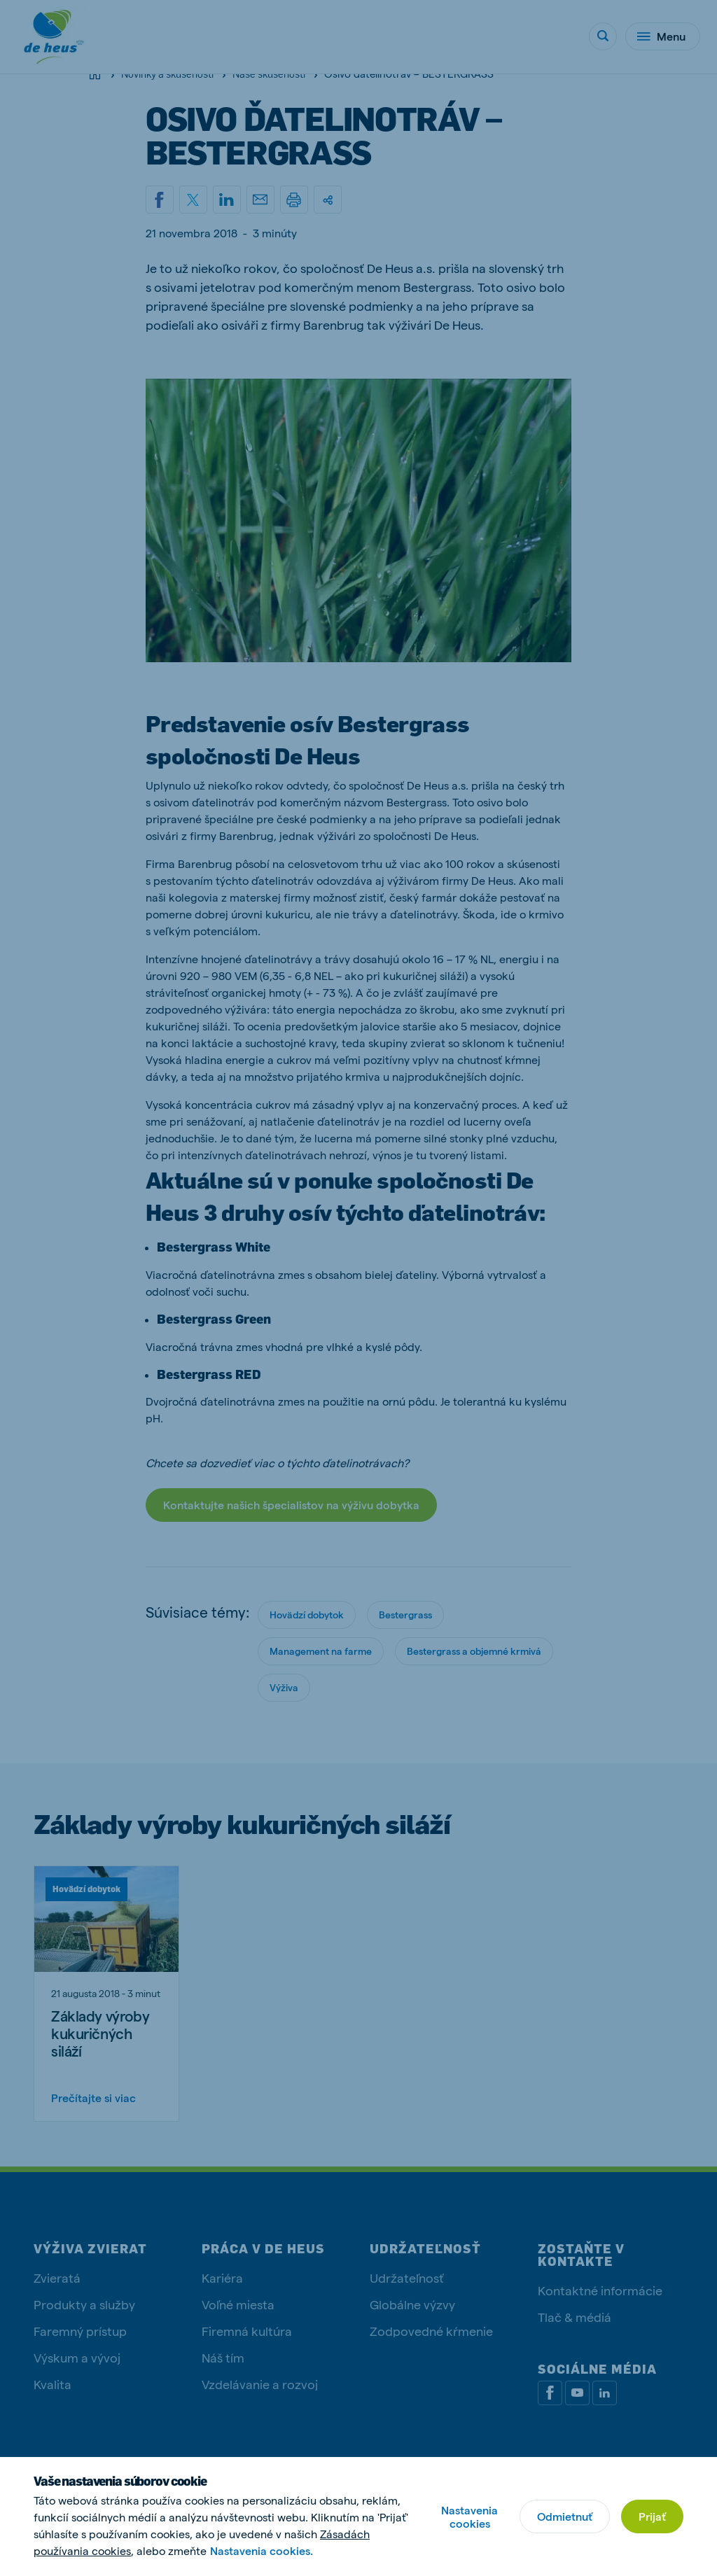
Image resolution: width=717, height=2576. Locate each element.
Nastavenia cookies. (261, 2550)
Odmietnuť (564, 2516)
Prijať (652, 2516)
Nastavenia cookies (469, 2516)
